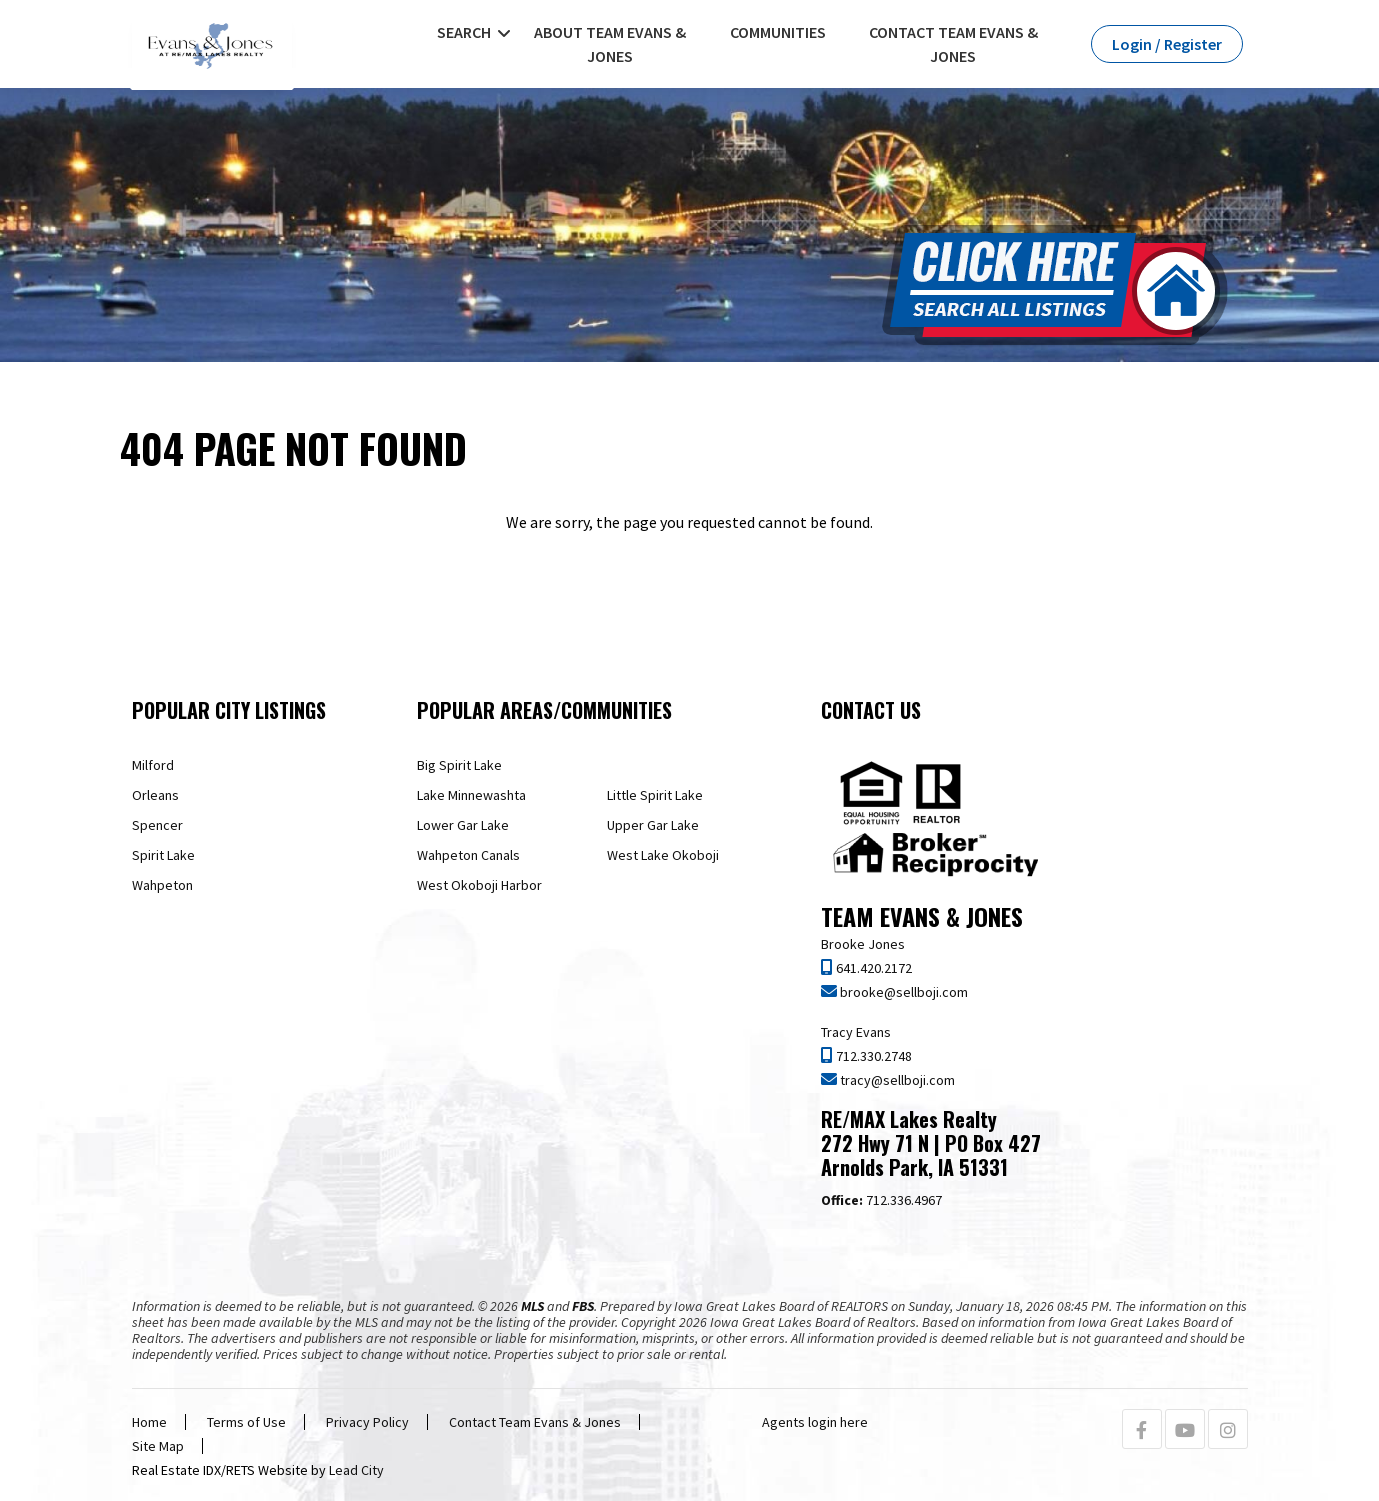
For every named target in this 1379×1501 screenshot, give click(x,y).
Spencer (157, 825)
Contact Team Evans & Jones (953, 44)
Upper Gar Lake (653, 825)
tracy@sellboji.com (896, 1080)
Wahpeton (162, 885)
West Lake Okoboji (663, 855)
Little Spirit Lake (655, 795)
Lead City (356, 1470)
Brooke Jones (863, 944)
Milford (153, 765)
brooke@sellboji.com (902, 992)
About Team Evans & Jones (610, 44)
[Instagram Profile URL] (1228, 1430)
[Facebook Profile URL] (1142, 1430)
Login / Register (1167, 44)
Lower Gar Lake (463, 825)
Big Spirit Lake (459, 765)
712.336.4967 (881, 1200)
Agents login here (815, 1422)
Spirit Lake (163, 855)
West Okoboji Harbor (479, 885)
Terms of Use (246, 1422)
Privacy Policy (367, 1422)
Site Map (158, 1446)
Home (149, 1422)
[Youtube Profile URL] (1185, 1430)
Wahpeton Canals (468, 855)
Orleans (155, 795)
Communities (778, 32)
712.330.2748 (872, 1056)
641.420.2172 (872, 968)
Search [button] (464, 32)
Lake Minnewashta (471, 795)
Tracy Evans (856, 1032)
